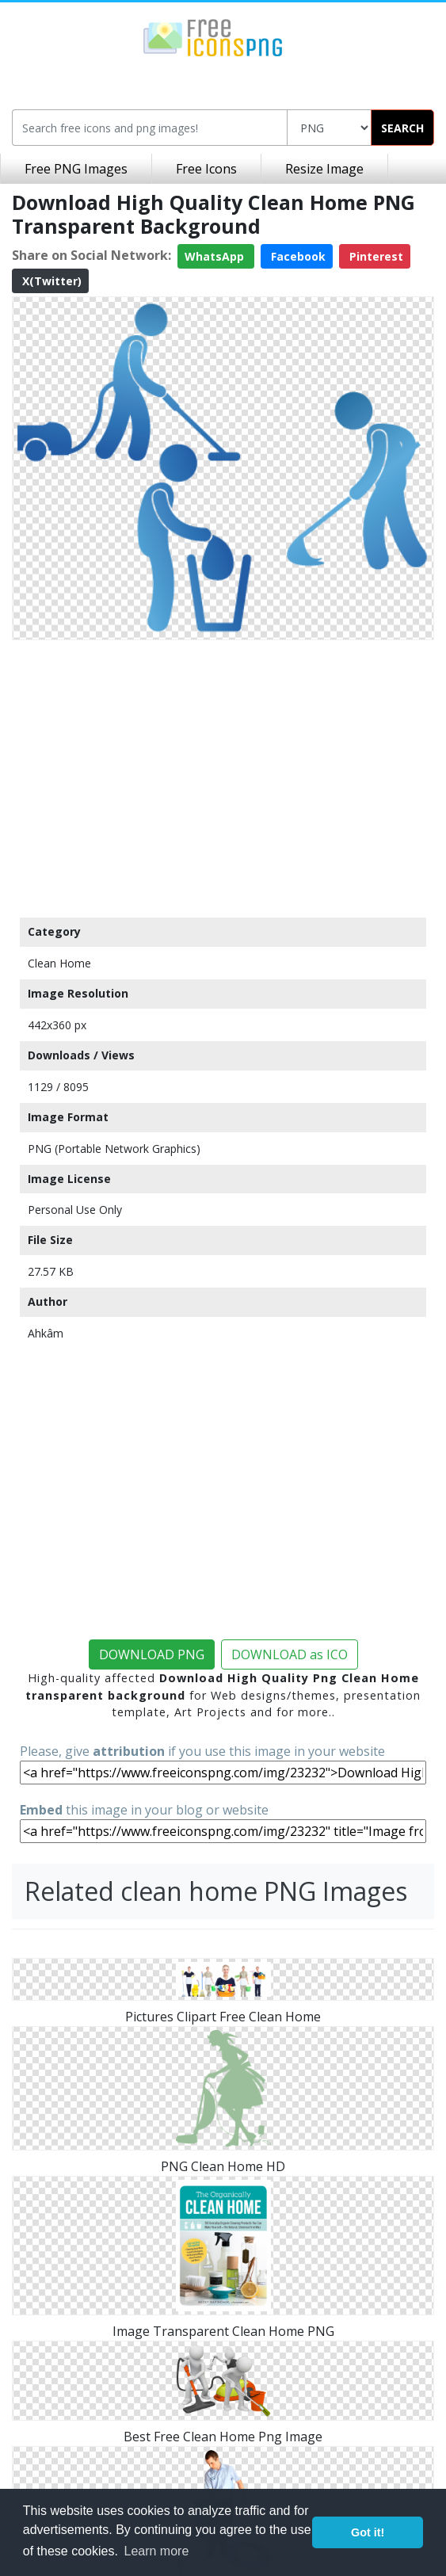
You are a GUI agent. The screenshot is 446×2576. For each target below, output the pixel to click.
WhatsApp (216, 256)
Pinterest (374, 256)
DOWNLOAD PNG (151, 1654)
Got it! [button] (367, 2532)
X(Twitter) (50, 280)
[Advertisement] (223, 775)
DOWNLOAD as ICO (289, 1654)
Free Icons (206, 168)
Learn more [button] (156, 2551)
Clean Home (59, 963)
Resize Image (324, 168)
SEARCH (402, 127)
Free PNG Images (76, 168)
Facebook (297, 256)
